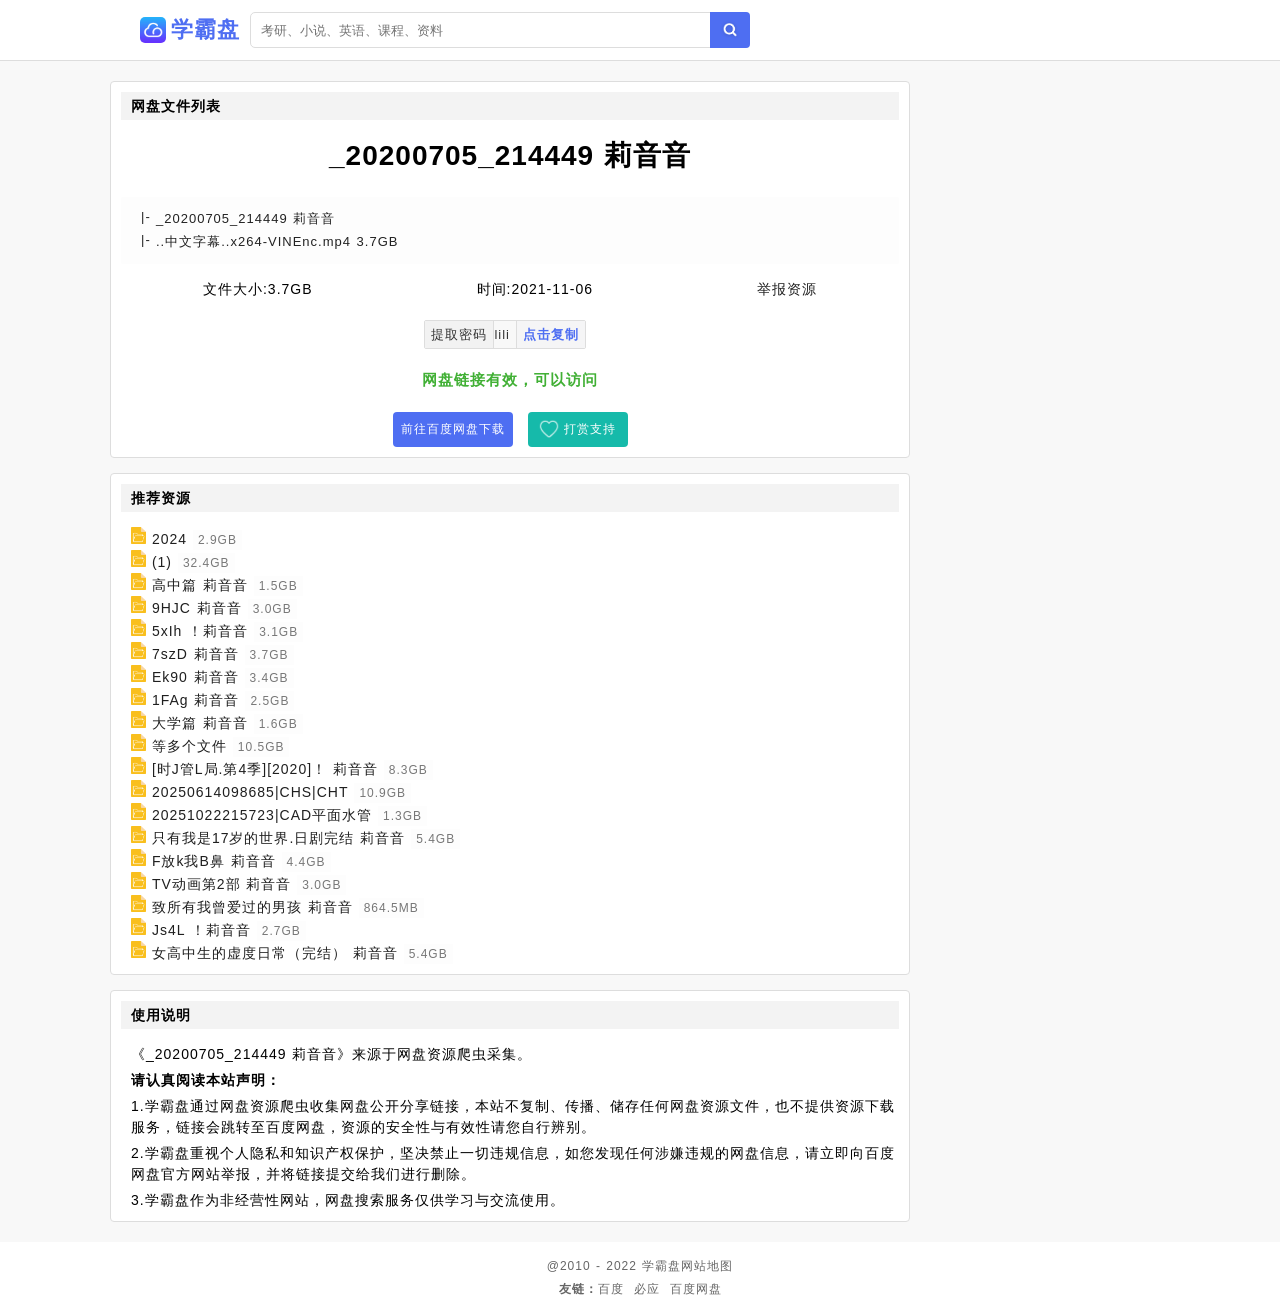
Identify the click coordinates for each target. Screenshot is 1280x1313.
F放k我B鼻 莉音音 (214, 861)
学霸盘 (661, 1266)
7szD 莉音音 (195, 654)
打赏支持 (590, 429)
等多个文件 (189, 746)
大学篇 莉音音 (200, 723)
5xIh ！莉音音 (200, 631)
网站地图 (707, 1266)
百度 (611, 1289)
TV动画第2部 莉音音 (222, 884)
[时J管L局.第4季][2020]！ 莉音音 (265, 769)
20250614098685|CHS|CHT (250, 792)
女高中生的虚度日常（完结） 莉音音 (275, 953)
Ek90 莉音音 (195, 677)
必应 (647, 1289)
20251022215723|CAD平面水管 (262, 815)
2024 (169, 539)
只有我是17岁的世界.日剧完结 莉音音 (278, 838)
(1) (162, 562)
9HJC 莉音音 (197, 608)
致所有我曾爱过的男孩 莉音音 (252, 907)
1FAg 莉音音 (196, 700)
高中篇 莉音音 (200, 585)
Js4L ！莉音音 (201, 930)
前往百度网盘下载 (453, 429)
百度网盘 (696, 1289)
